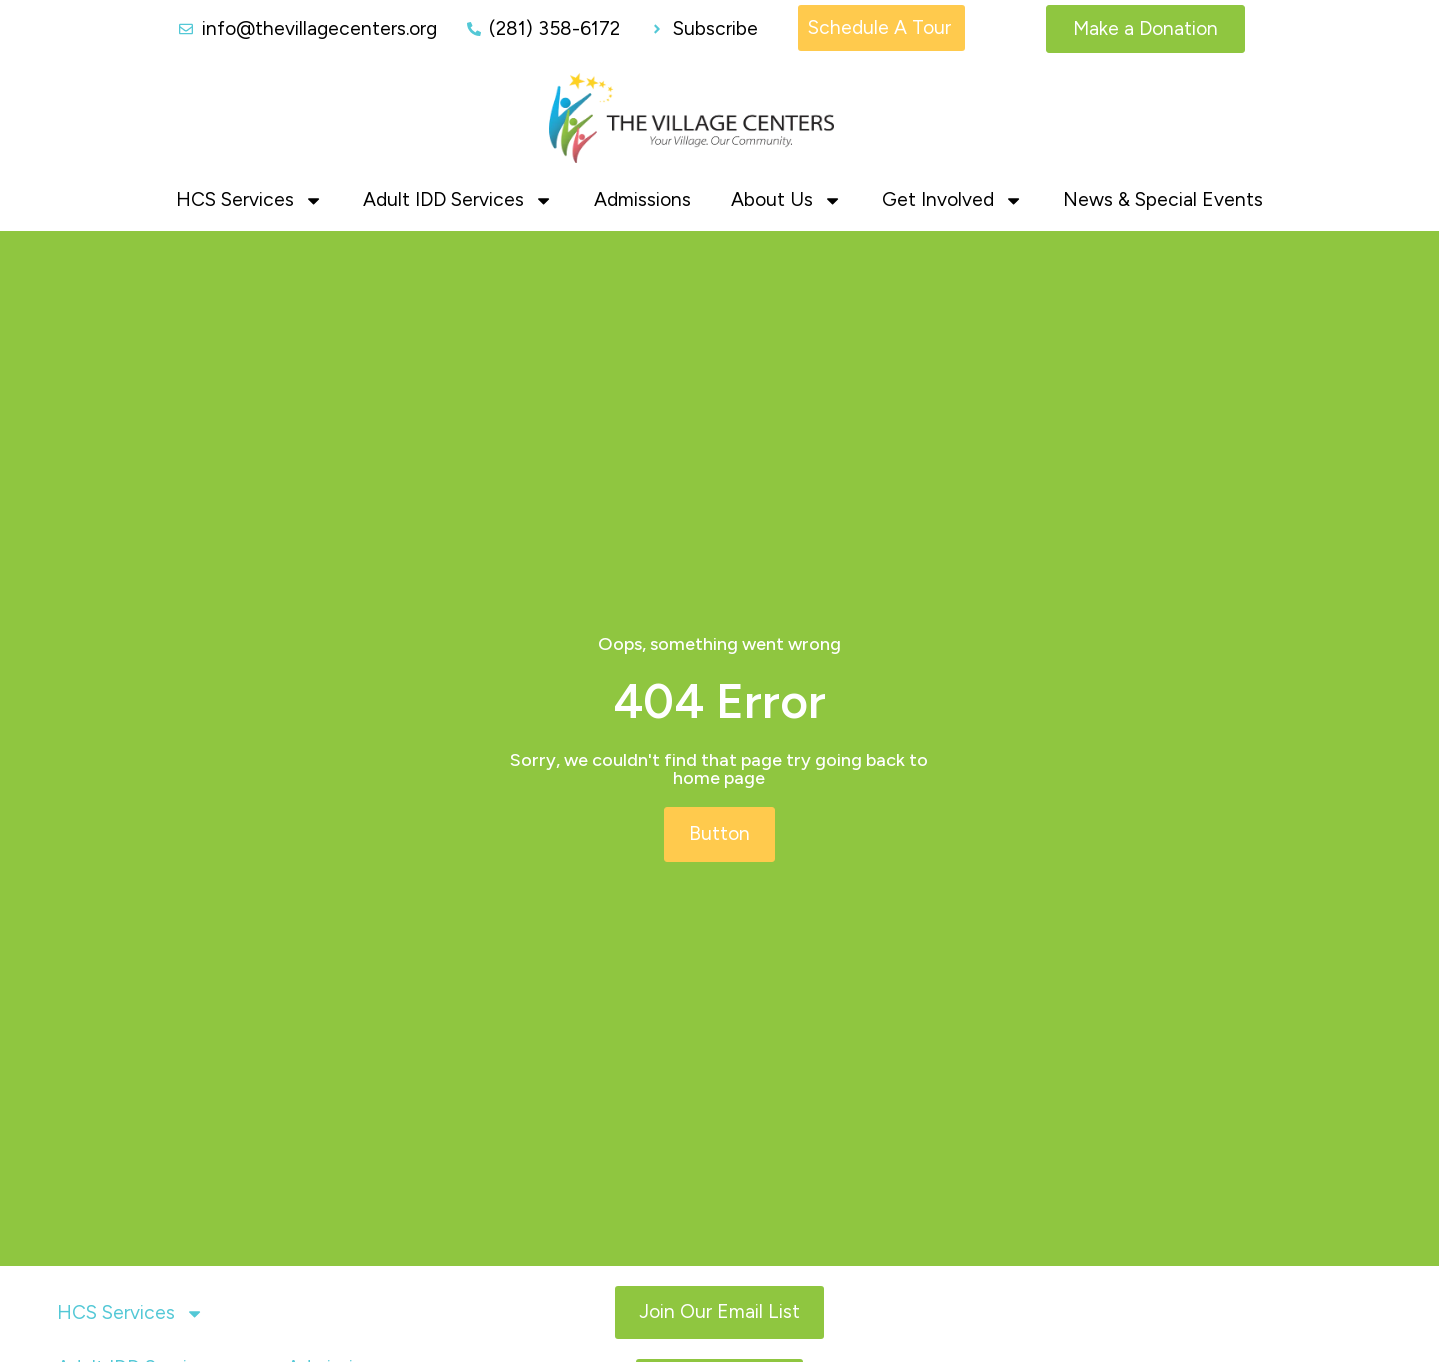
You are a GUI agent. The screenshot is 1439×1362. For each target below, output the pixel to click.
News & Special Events (1163, 198)
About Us (786, 199)
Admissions (642, 198)
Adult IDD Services (458, 199)
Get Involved (952, 199)
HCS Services (249, 199)
